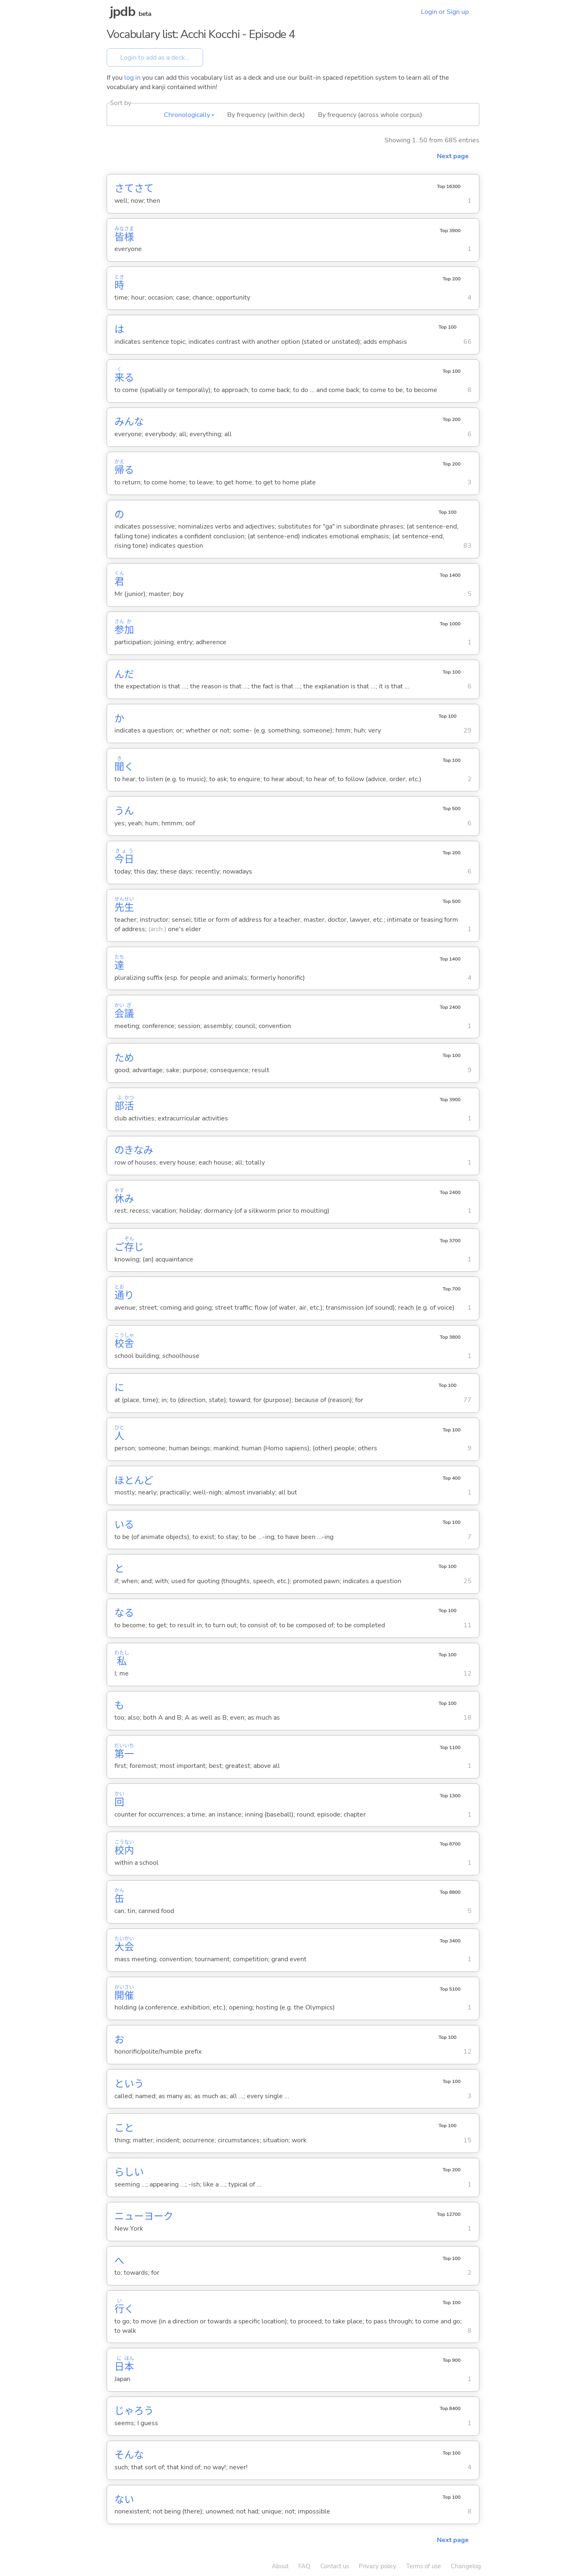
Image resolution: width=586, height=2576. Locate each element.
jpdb (122, 11)
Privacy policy (377, 2566)
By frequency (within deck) (266, 114)
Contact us (334, 2566)
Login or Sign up (445, 11)
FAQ (304, 2566)
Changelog (466, 2566)
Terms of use (423, 2566)
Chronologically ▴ (189, 114)
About (280, 2566)
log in (132, 77)
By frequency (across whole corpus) (370, 114)
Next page (453, 156)
